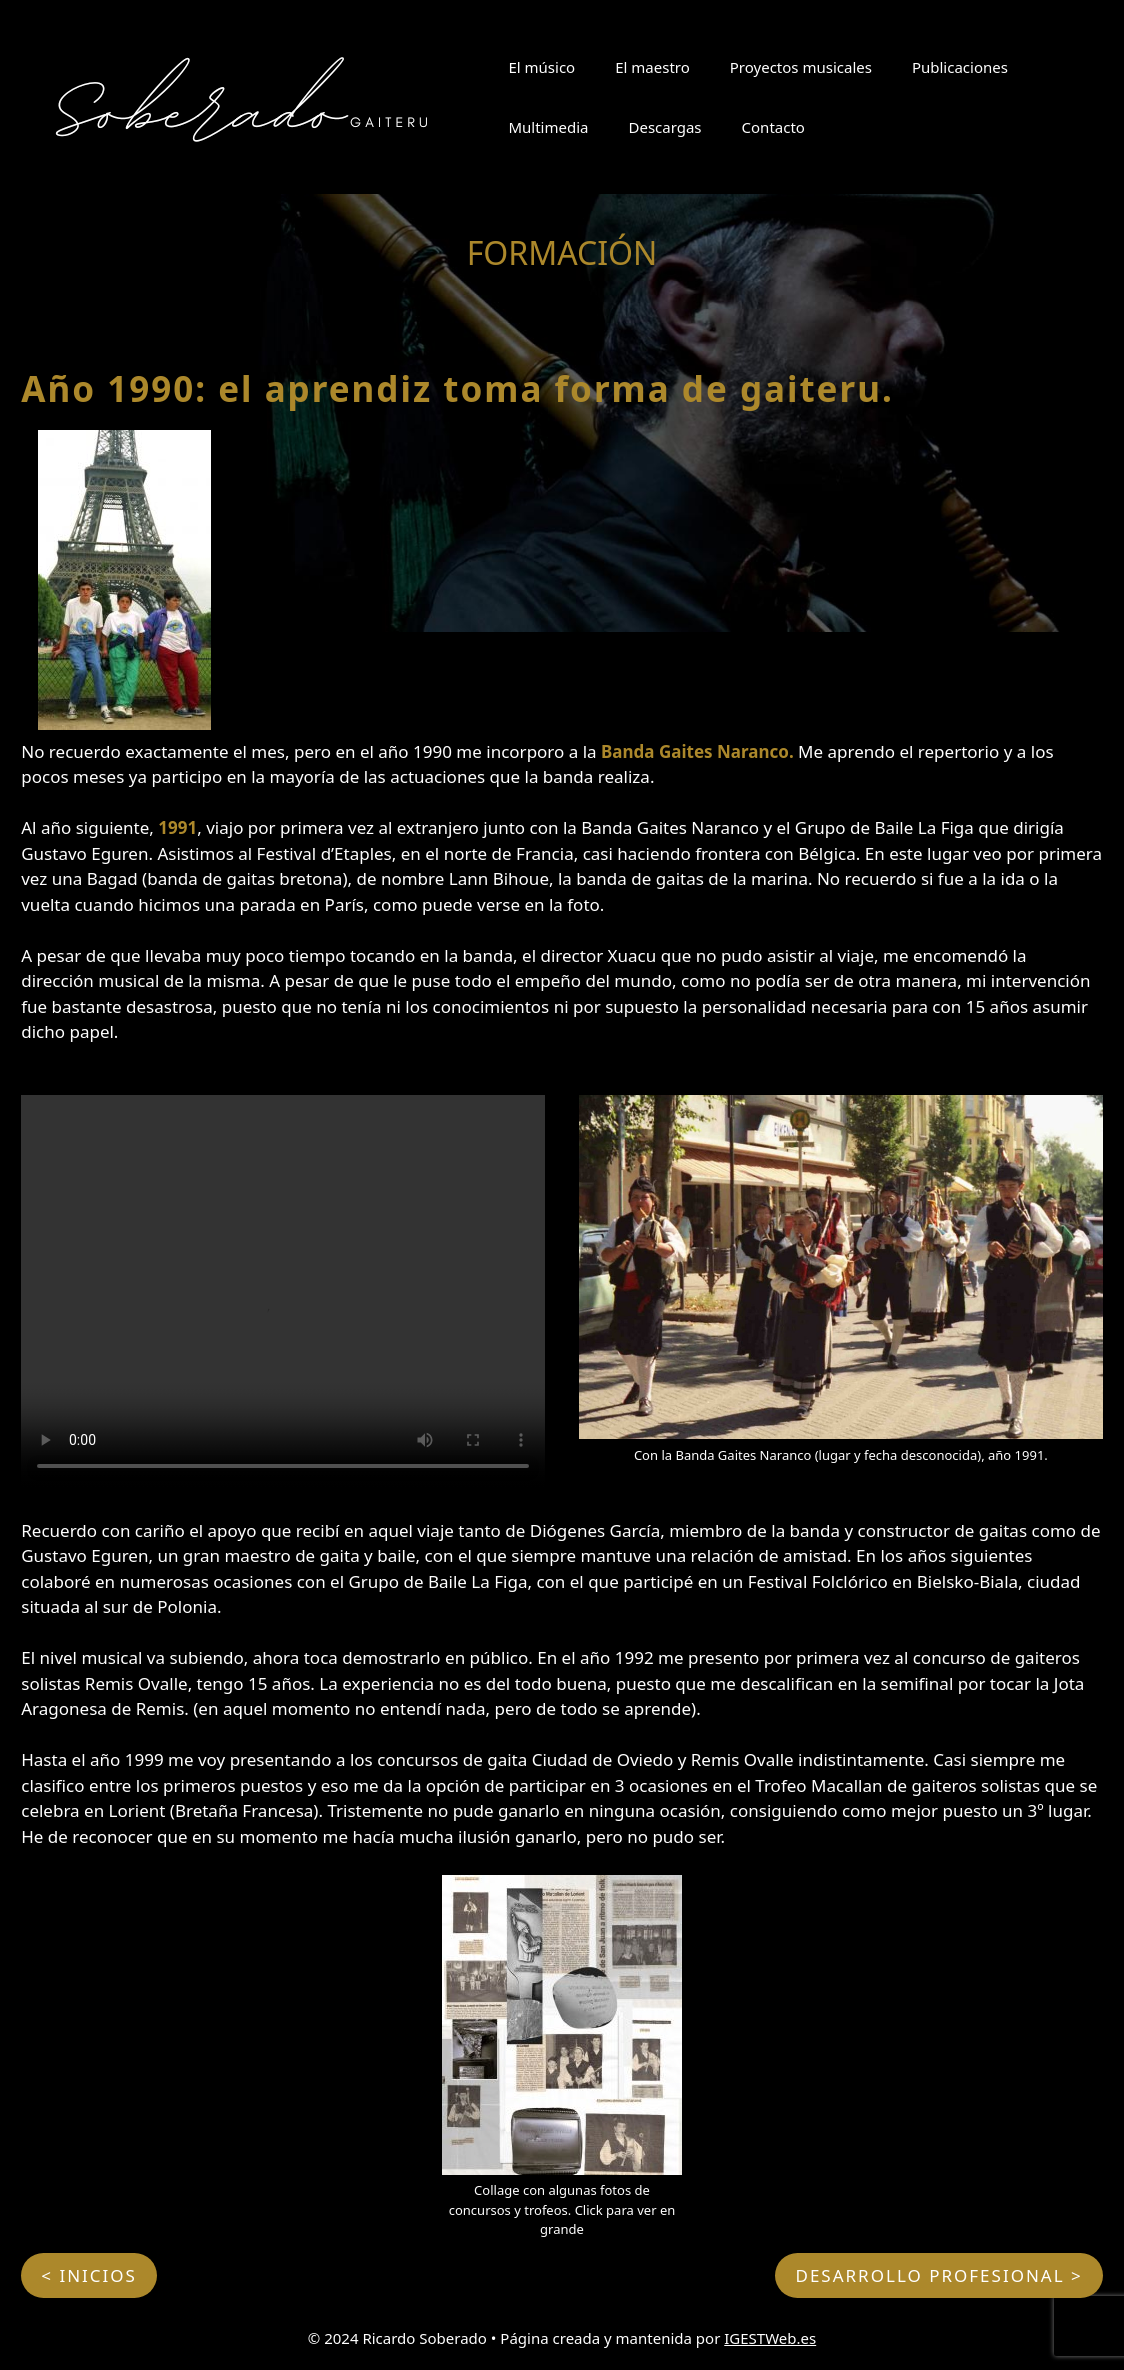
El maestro (652, 67)
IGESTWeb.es (770, 2338)
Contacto (773, 127)
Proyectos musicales (801, 67)
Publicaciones (960, 67)
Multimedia (548, 127)
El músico (541, 67)
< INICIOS (89, 2275)
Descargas (664, 127)
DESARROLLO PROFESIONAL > (938, 2275)
